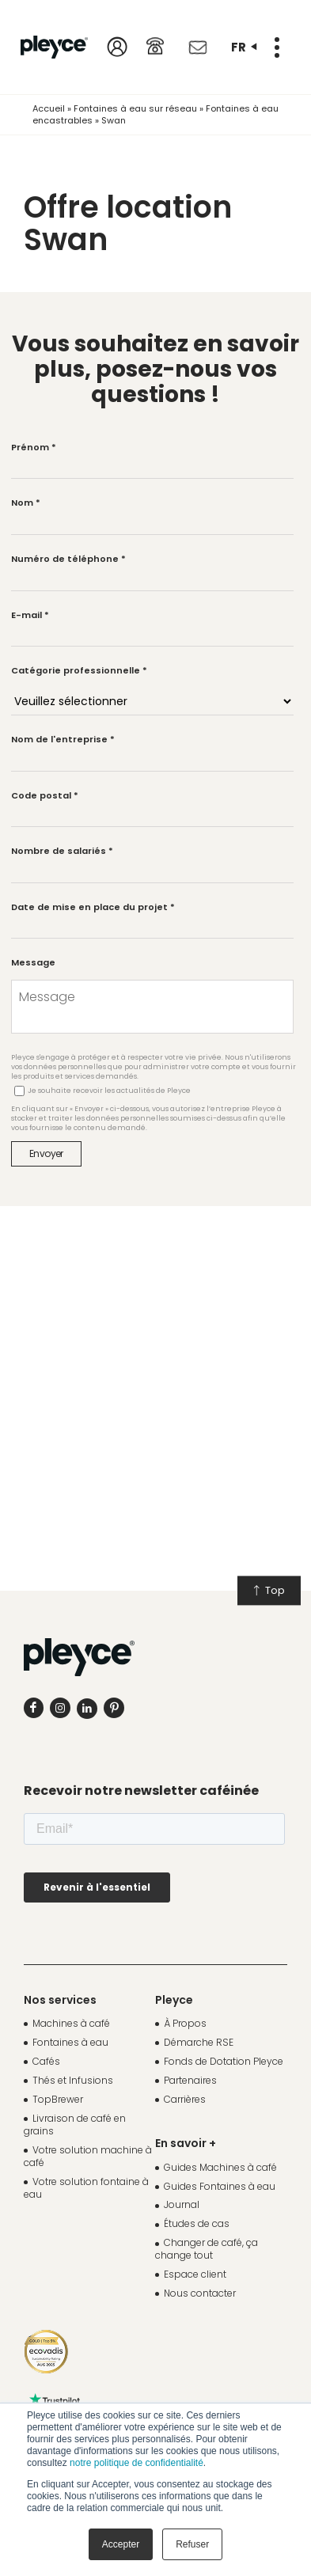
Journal (181, 2204)
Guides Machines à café (220, 2167)
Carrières (185, 2099)
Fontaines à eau (70, 2042)
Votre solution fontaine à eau (86, 2188)
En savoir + (185, 2143)
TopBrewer (57, 2099)
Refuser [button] (192, 2544)
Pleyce (174, 2000)
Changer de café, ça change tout (206, 2249)
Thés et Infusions (72, 2080)
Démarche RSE (198, 2042)
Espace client (195, 2274)
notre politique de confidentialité (136, 2462)
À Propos (185, 2023)
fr (243, 47)
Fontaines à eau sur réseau (135, 108)
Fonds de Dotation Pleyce (223, 2061)
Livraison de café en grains (75, 2124)
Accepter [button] (120, 2544)
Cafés (46, 2061)
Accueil (48, 108)
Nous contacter (200, 2293)
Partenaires (190, 2080)
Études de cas (196, 2223)
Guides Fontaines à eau (219, 2186)
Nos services (60, 2000)
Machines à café (71, 2023)
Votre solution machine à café (88, 2156)
